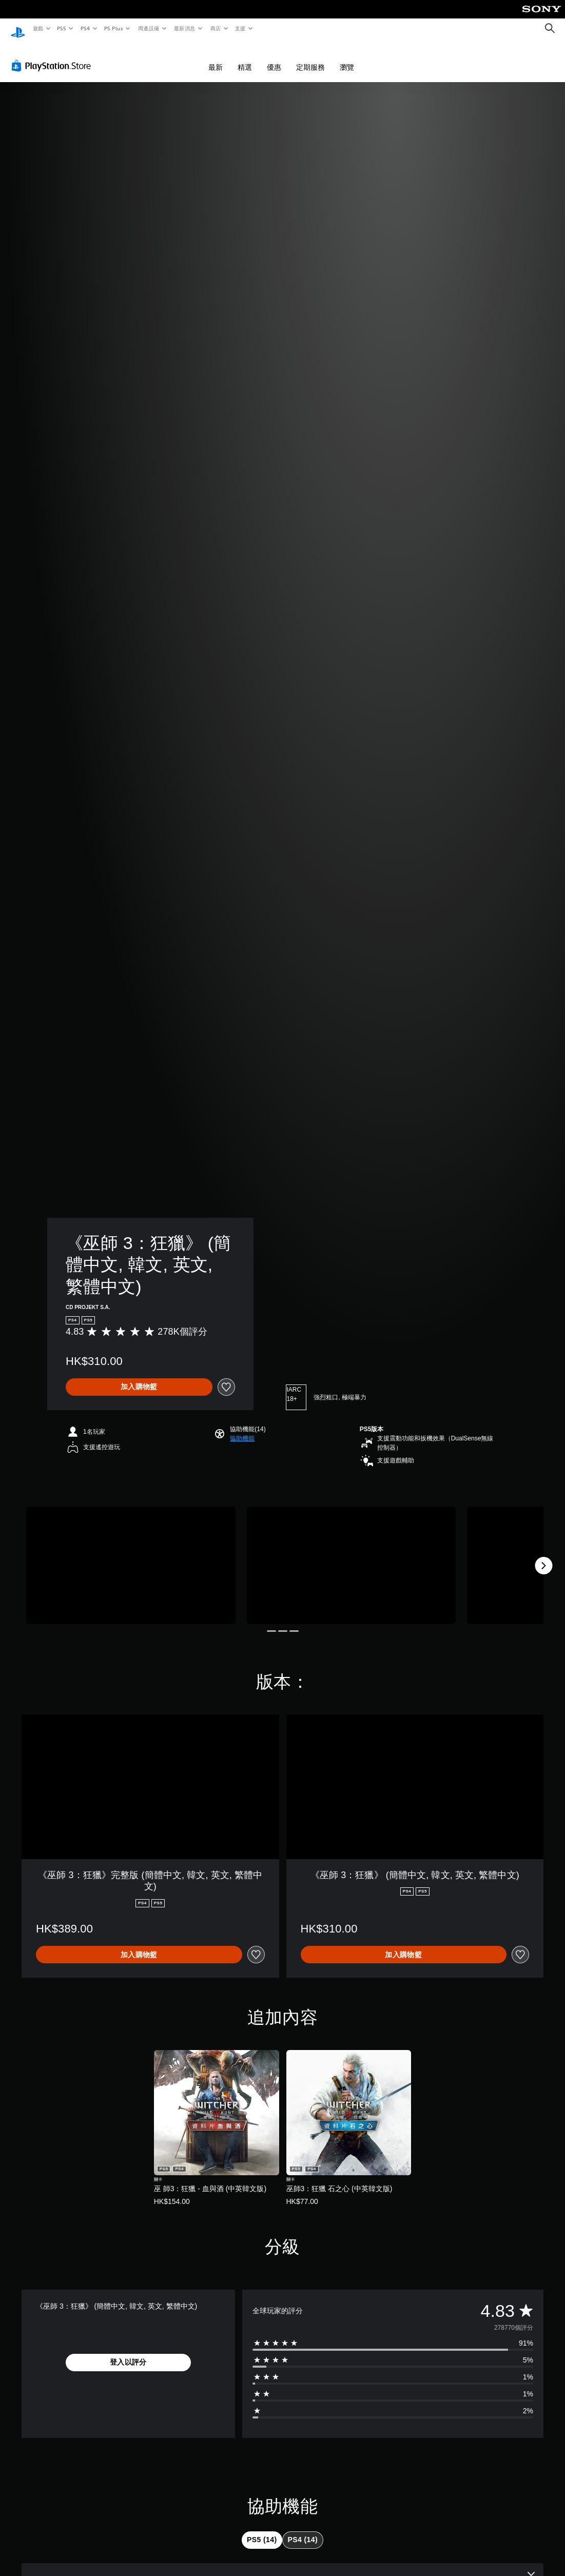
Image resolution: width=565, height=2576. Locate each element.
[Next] (543, 1556)
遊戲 (37, 28)
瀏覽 (347, 57)
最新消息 (185, 28)
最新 (215, 57)
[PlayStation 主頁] (18, 28)
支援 (240, 28)
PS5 (62, 28)
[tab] (262, 2530)
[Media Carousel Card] (131, 1555)
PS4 (85, 28)
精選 (245, 57)
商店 (215, 28)
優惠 (274, 57)
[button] (242, 1428)
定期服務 (310, 57)
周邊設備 (148, 28)
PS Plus (113, 28)
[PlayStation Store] (53, 56)
